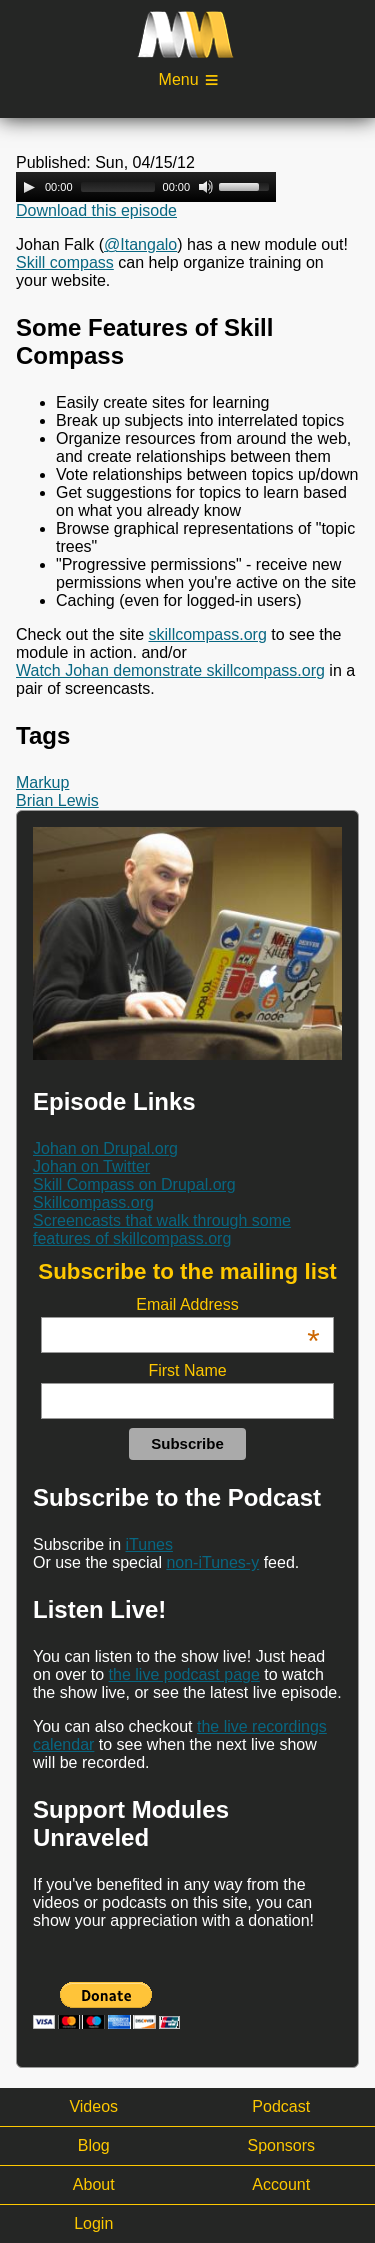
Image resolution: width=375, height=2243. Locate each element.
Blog (94, 2145)
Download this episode (96, 210)
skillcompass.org (208, 634)
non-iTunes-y (212, 1562)
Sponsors (281, 2145)
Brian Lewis (57, 800)
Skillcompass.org (93, 1202)
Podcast (281, 2106)
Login (93, 2223)
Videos (93, 2106)
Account (281, 2184)
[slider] (118, 187)
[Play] (29, 187)
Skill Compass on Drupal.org (134, 1184)
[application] (146, 187)
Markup (42, 782)
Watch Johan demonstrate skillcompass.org (170, 670)
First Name (187, 1370)
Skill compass (65, 262)
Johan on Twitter (91, 1166)
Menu (179, 79)
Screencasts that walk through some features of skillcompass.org (162, 1229)
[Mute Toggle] (206, 187)
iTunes (149, 1544)
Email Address (227, 1305)
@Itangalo (140, 244)
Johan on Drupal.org (105, 1148)
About (94, 2184)
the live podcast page (184, 1674)
